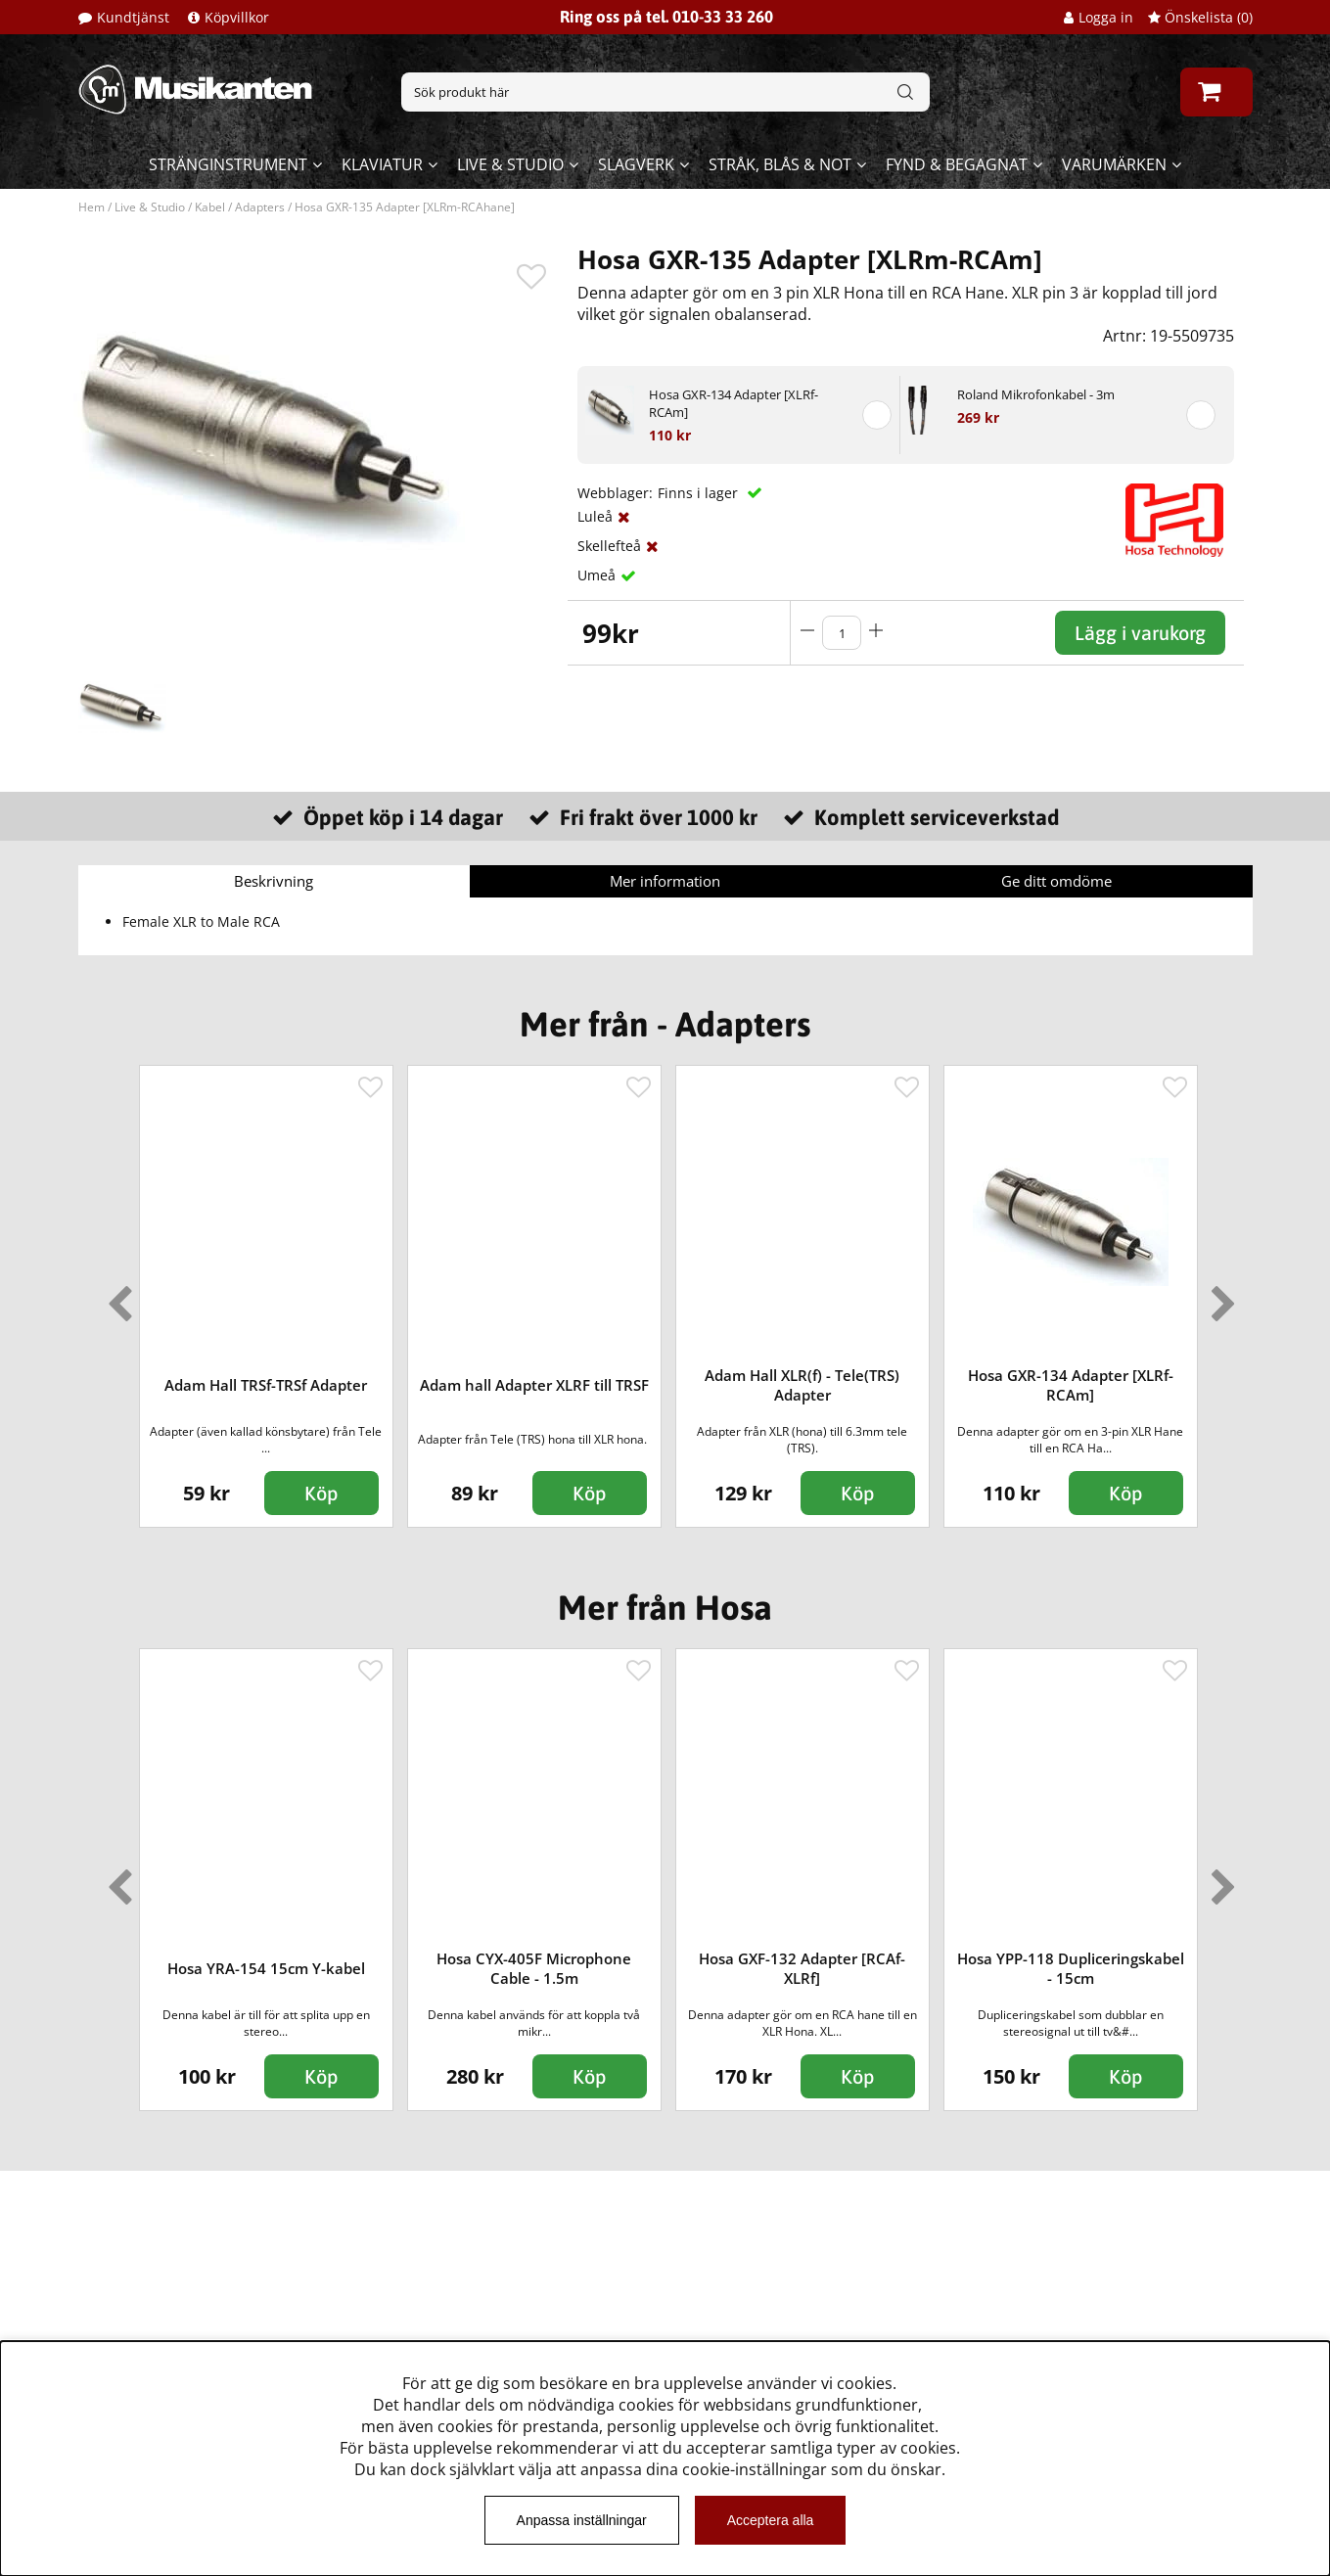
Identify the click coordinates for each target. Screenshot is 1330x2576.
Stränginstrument (228, 164)
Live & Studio (510, 164)
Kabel (210, 207)
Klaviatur (382, 164)
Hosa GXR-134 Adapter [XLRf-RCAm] (733, 403)
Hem (91, 207)
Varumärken (1114, 164)
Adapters (260, 207)
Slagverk (636, 164)
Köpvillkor (237, 17)
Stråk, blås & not (780, 164)
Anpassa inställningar (582, 2520)
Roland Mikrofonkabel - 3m (1036, 394)
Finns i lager (700, 492)
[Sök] (665, 92)
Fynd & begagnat (957, 164)
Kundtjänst (133, 17)
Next (1219, 1296)
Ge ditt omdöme (1056, 881)
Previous (115, 1296)
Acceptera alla (770, 2520)
